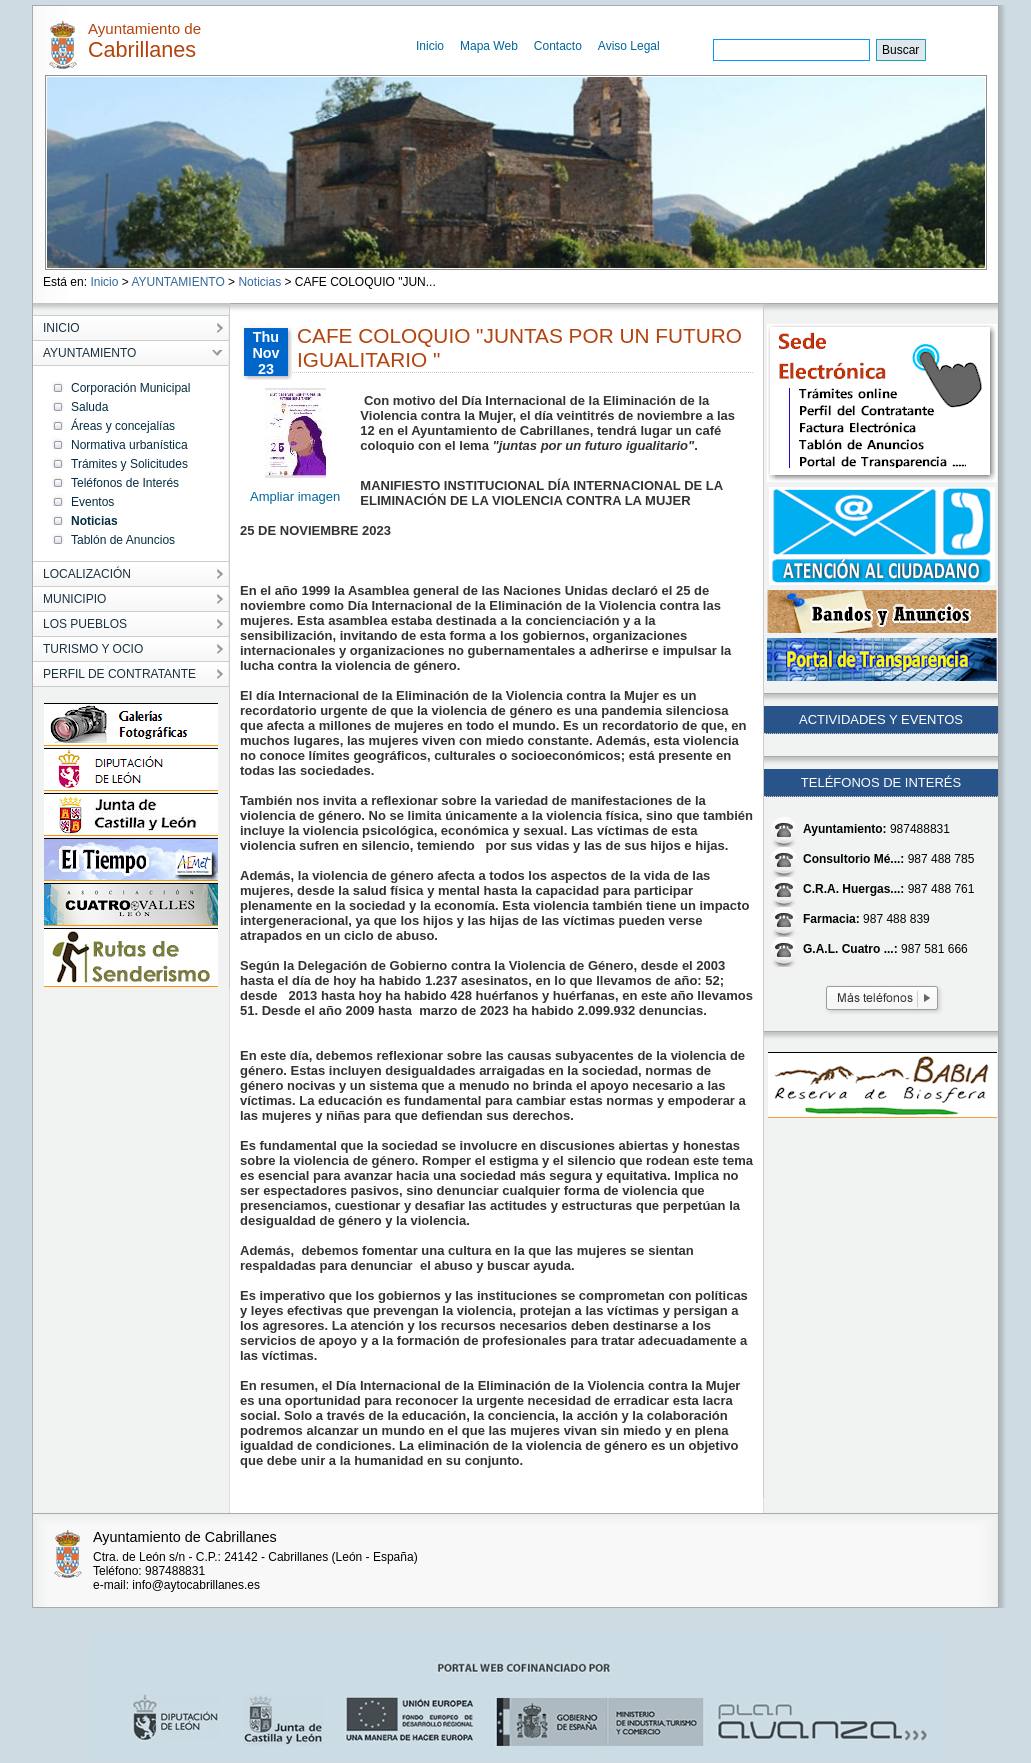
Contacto (558, 46)
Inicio (430, 46)
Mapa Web (489, 46)
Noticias (259, 282)
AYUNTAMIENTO (177, 282)
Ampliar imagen (295, 496)
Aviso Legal (629, 46)
